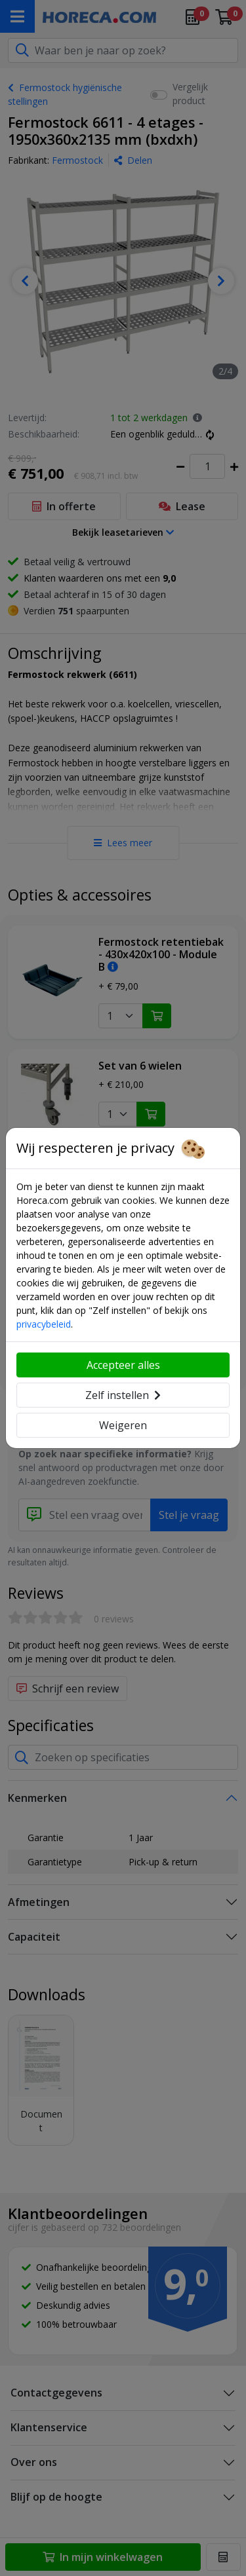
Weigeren (123, 1425)
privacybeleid (43, 1324)
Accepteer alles (123, 1365)
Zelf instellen (123, 1395)
